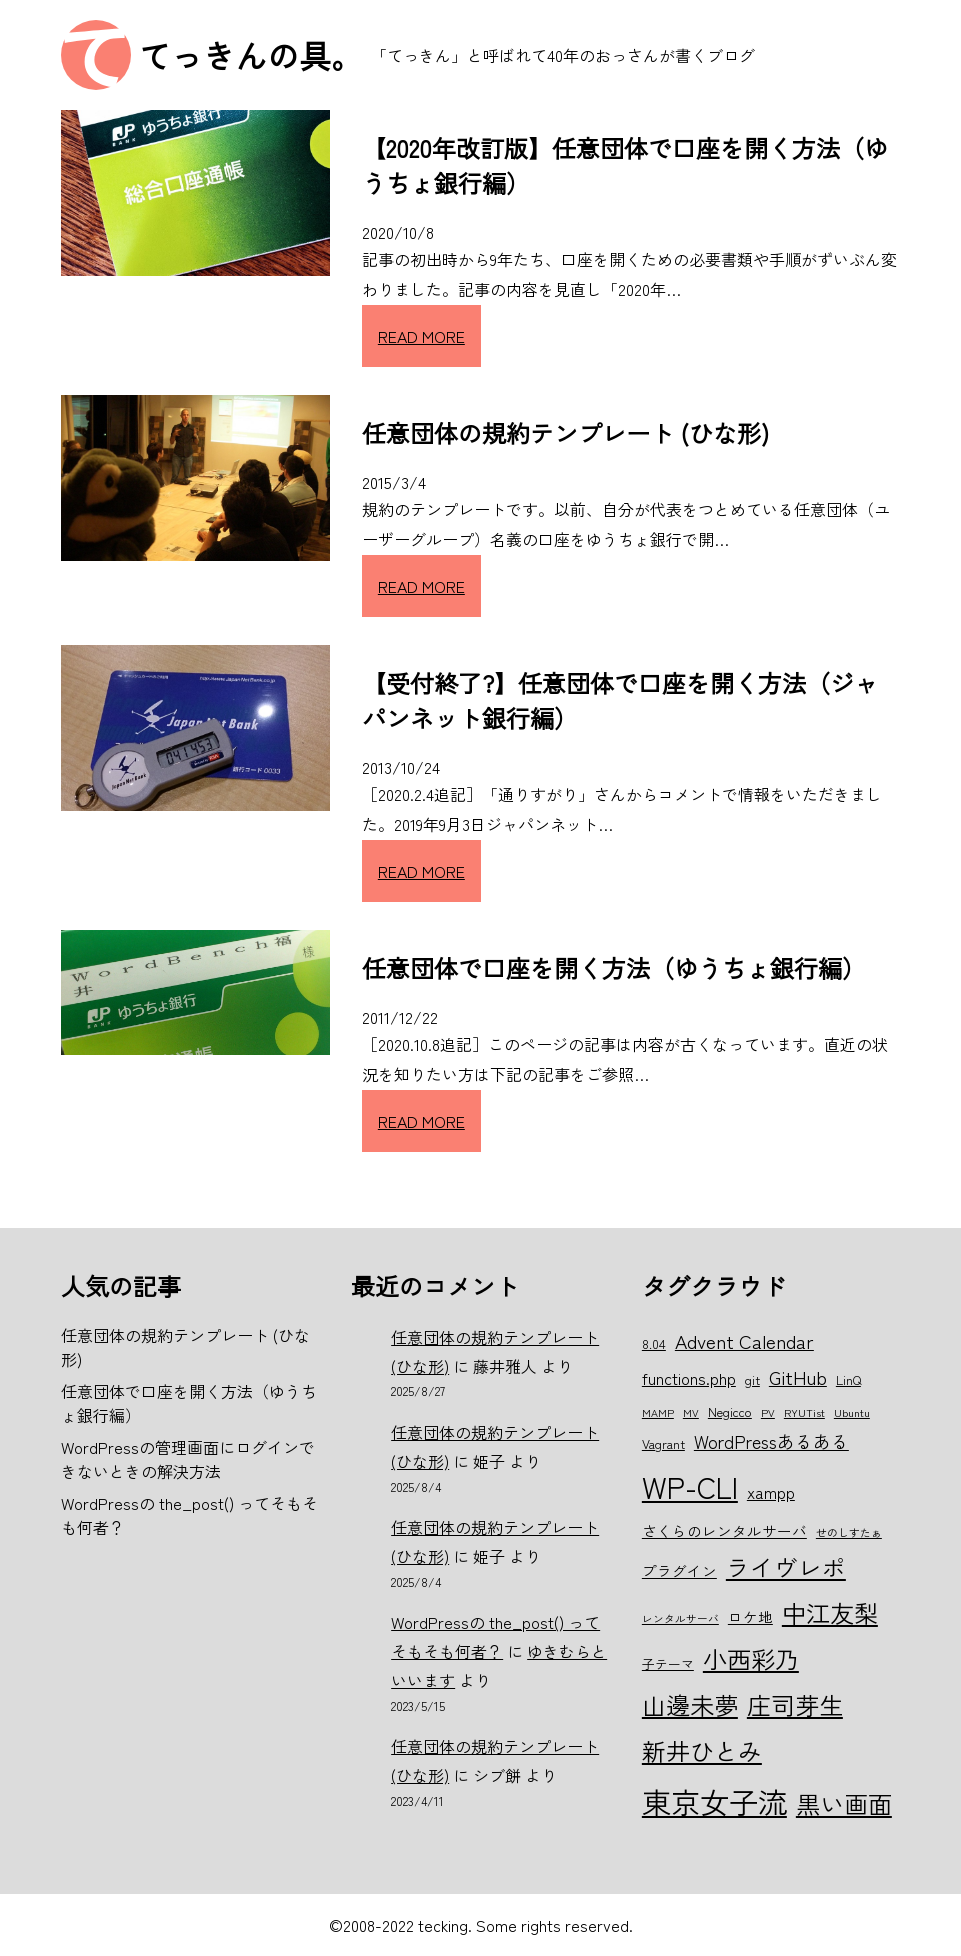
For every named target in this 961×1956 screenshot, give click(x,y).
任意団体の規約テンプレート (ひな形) (565, 432)
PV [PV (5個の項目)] (768, 1412)
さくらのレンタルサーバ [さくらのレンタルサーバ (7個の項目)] (724, 1530)
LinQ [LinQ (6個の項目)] (848, 1379)
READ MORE (421, 336)
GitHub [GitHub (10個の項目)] (798, 1376)
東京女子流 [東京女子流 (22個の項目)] (714, 1801)
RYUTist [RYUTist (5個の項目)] (804, 1412)
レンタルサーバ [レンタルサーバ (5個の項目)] (680, 1618)
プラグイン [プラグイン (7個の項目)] (679, 1570)
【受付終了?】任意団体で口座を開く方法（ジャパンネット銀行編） (620, 700)
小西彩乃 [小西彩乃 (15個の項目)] (751, 1658)
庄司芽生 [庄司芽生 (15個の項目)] (795, 1704)
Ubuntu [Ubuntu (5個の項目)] (852, 1412)
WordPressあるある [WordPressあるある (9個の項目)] (771, 1441)
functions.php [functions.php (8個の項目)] (689, 1378)
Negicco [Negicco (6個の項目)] (730, 1411)
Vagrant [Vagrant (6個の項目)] (663, 1443)
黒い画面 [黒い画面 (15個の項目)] (844, 1803)
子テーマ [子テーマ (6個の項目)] (668, 1663)
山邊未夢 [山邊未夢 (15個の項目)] (690, 1704)
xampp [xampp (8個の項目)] (771, 1492)
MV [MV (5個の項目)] (691, 1412)
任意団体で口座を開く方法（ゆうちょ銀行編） (614, 967)
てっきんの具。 (251, 55)
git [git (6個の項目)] (752, 1379)
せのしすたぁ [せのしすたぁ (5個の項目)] (849, 1532)
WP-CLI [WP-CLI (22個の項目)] (690, 1486)
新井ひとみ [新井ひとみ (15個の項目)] (702, 1750)
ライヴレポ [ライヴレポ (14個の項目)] (786, 1567)
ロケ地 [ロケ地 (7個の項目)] (750, 1616)
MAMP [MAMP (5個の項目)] (658, 1412)
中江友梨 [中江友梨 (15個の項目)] (830, 1612)
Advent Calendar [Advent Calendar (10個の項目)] (744, 1340)
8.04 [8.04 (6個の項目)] (654, 1343)
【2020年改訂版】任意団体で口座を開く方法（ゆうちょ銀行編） (625, 165)
